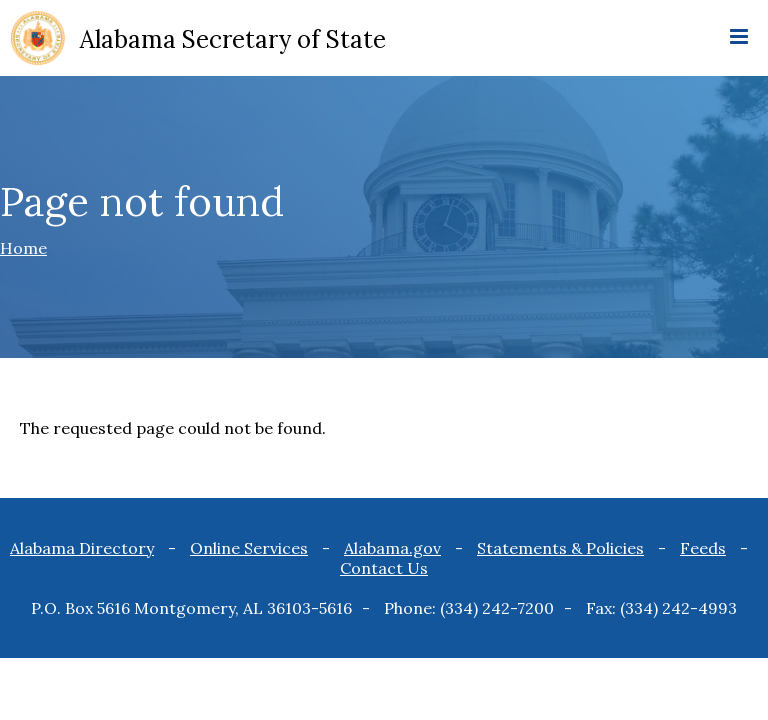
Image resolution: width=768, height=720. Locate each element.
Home (23, 248)
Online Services (249, 548)
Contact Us (384, 568)
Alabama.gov (392, 548)
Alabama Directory (82, 548)
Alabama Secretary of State (233, 39)
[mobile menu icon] (739, 38)
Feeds (703, 548)
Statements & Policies (560, 548)
